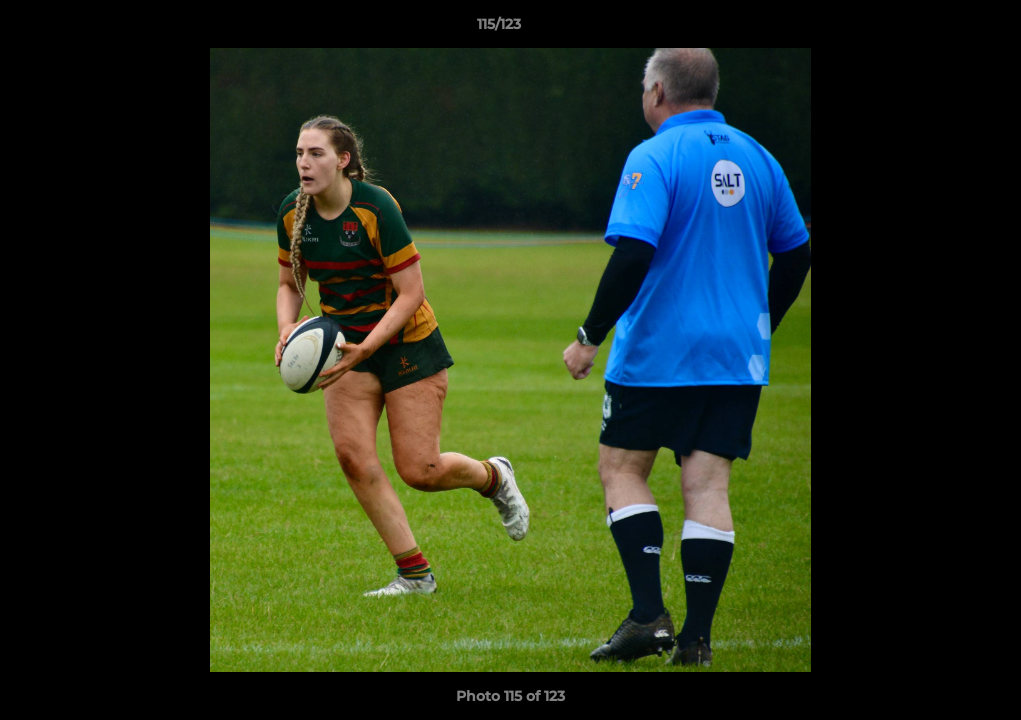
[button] (937, 29)
